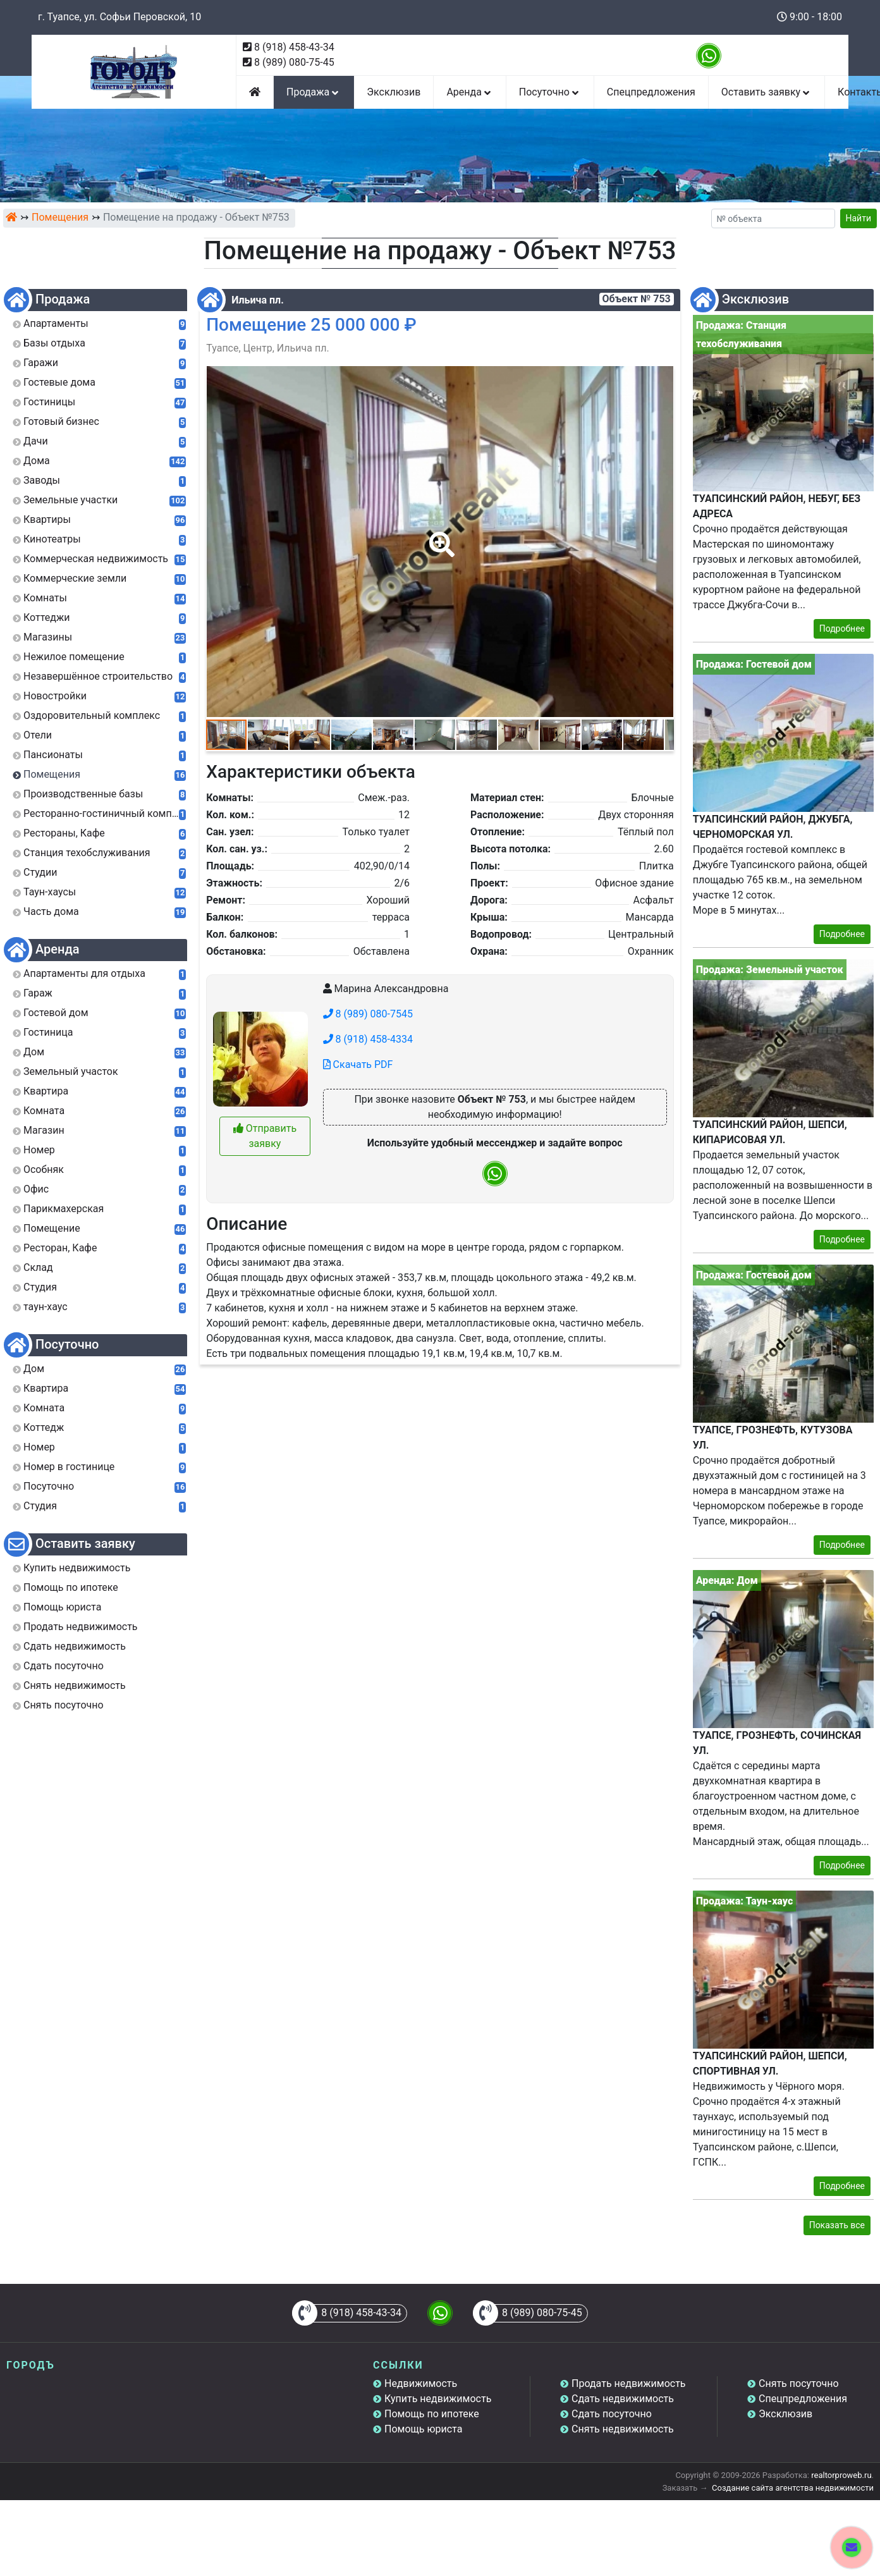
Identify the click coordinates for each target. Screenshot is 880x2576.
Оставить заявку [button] (766, 92)
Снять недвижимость (622, 2429)
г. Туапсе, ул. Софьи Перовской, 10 (119, 17)
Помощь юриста (423, 2429)
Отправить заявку (264, 1136)
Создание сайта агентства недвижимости (793, 2488)
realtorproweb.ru (841, 2475)
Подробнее (842, 628)
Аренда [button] (469, 92)
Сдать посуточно (611, 2414)
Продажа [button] (313, 92)
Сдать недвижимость (622, 2399)
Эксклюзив (393, 92)
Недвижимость (420, 2383)
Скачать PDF (358, 1064)
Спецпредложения (651, 92)
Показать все (837, 2225)
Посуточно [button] (550, 92)
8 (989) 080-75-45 (294, 62)
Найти (859, 218)
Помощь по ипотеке (431, 2414)
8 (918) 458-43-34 (294, 47)
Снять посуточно (799, 2383)
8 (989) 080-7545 (368, 1014)
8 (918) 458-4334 (368, 1039)
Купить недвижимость (437, 2399)
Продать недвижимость (628, 2383)
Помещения (60, 217)
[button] (439, 535)
